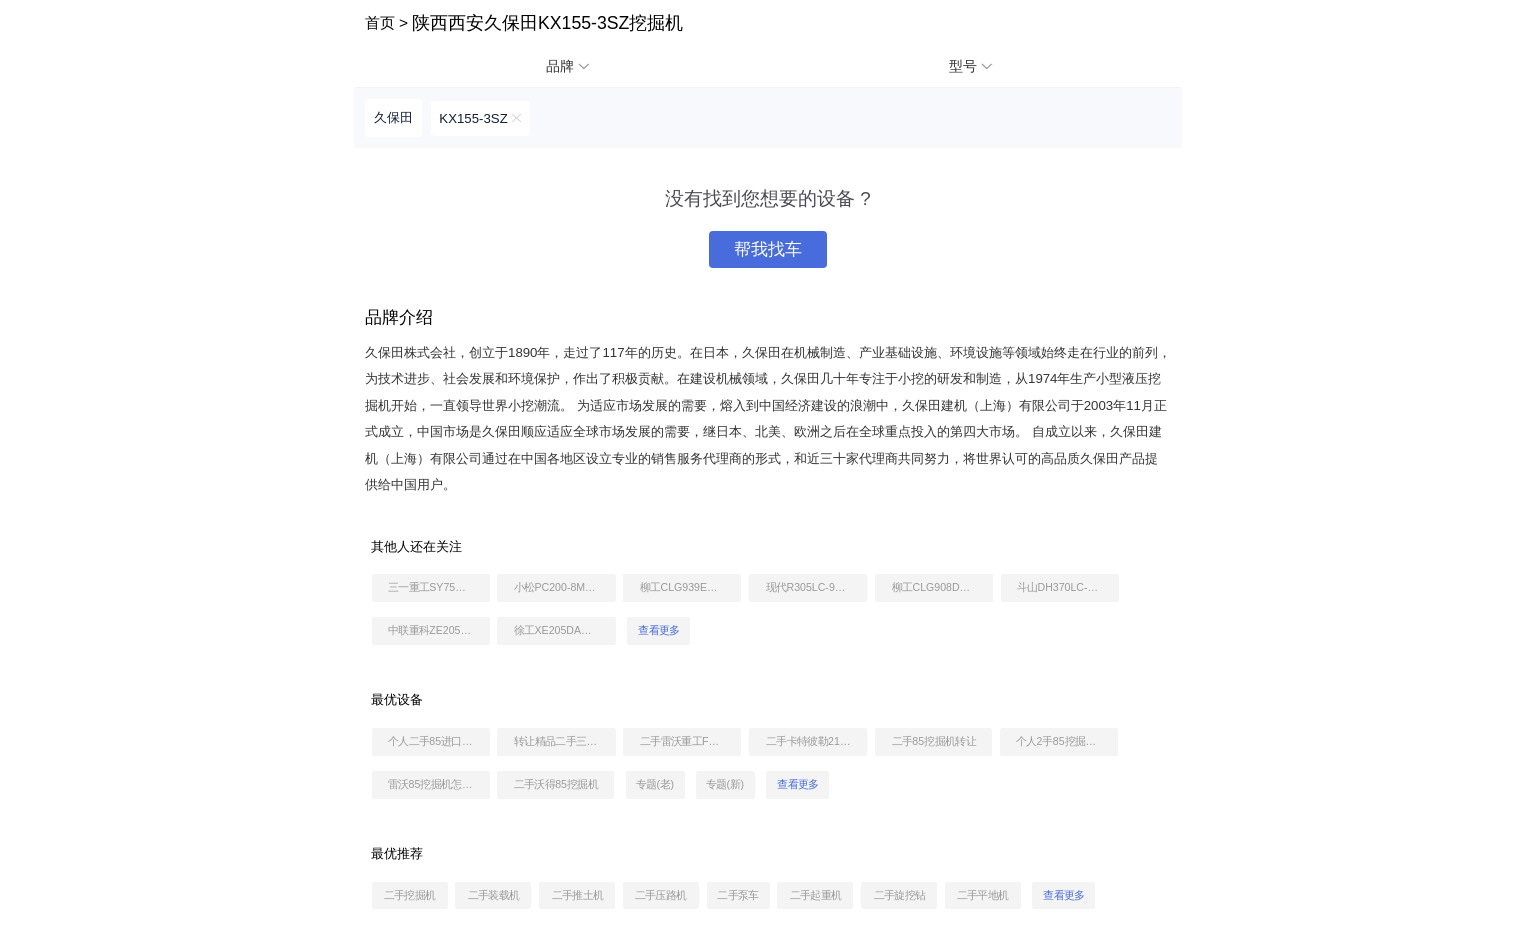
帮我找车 (768, 249)
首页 (380, 22)
